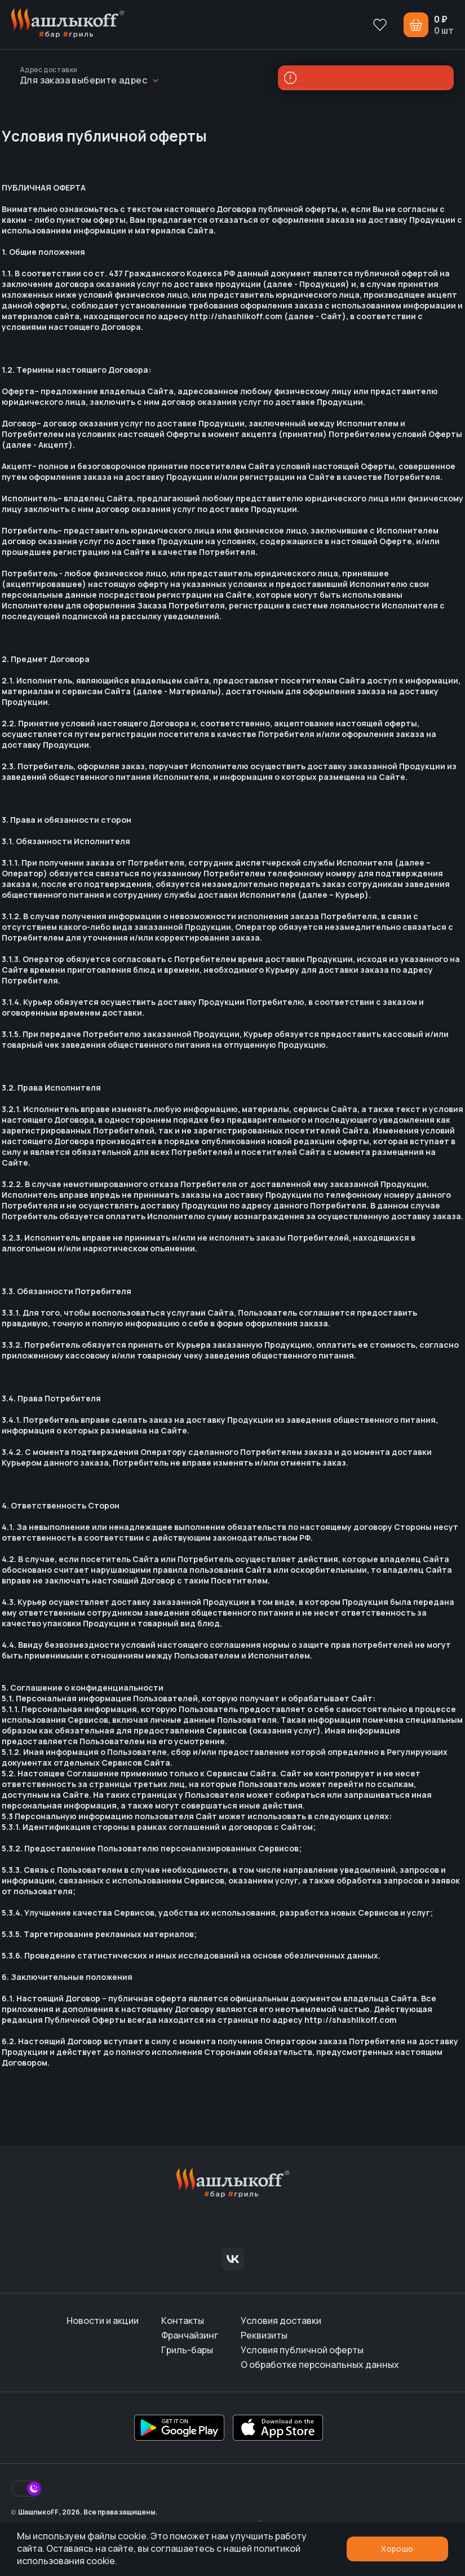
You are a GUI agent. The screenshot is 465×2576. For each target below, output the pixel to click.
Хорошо (397, 2548)
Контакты (182, 2320)
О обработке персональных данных (320, 2364)
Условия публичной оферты (302, 2349)
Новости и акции (103, 2320)
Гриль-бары (187, 2349)
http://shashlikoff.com (236, 316)
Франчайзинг (189, 2335)
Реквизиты (264, 2335)
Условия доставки (281, 2320)
